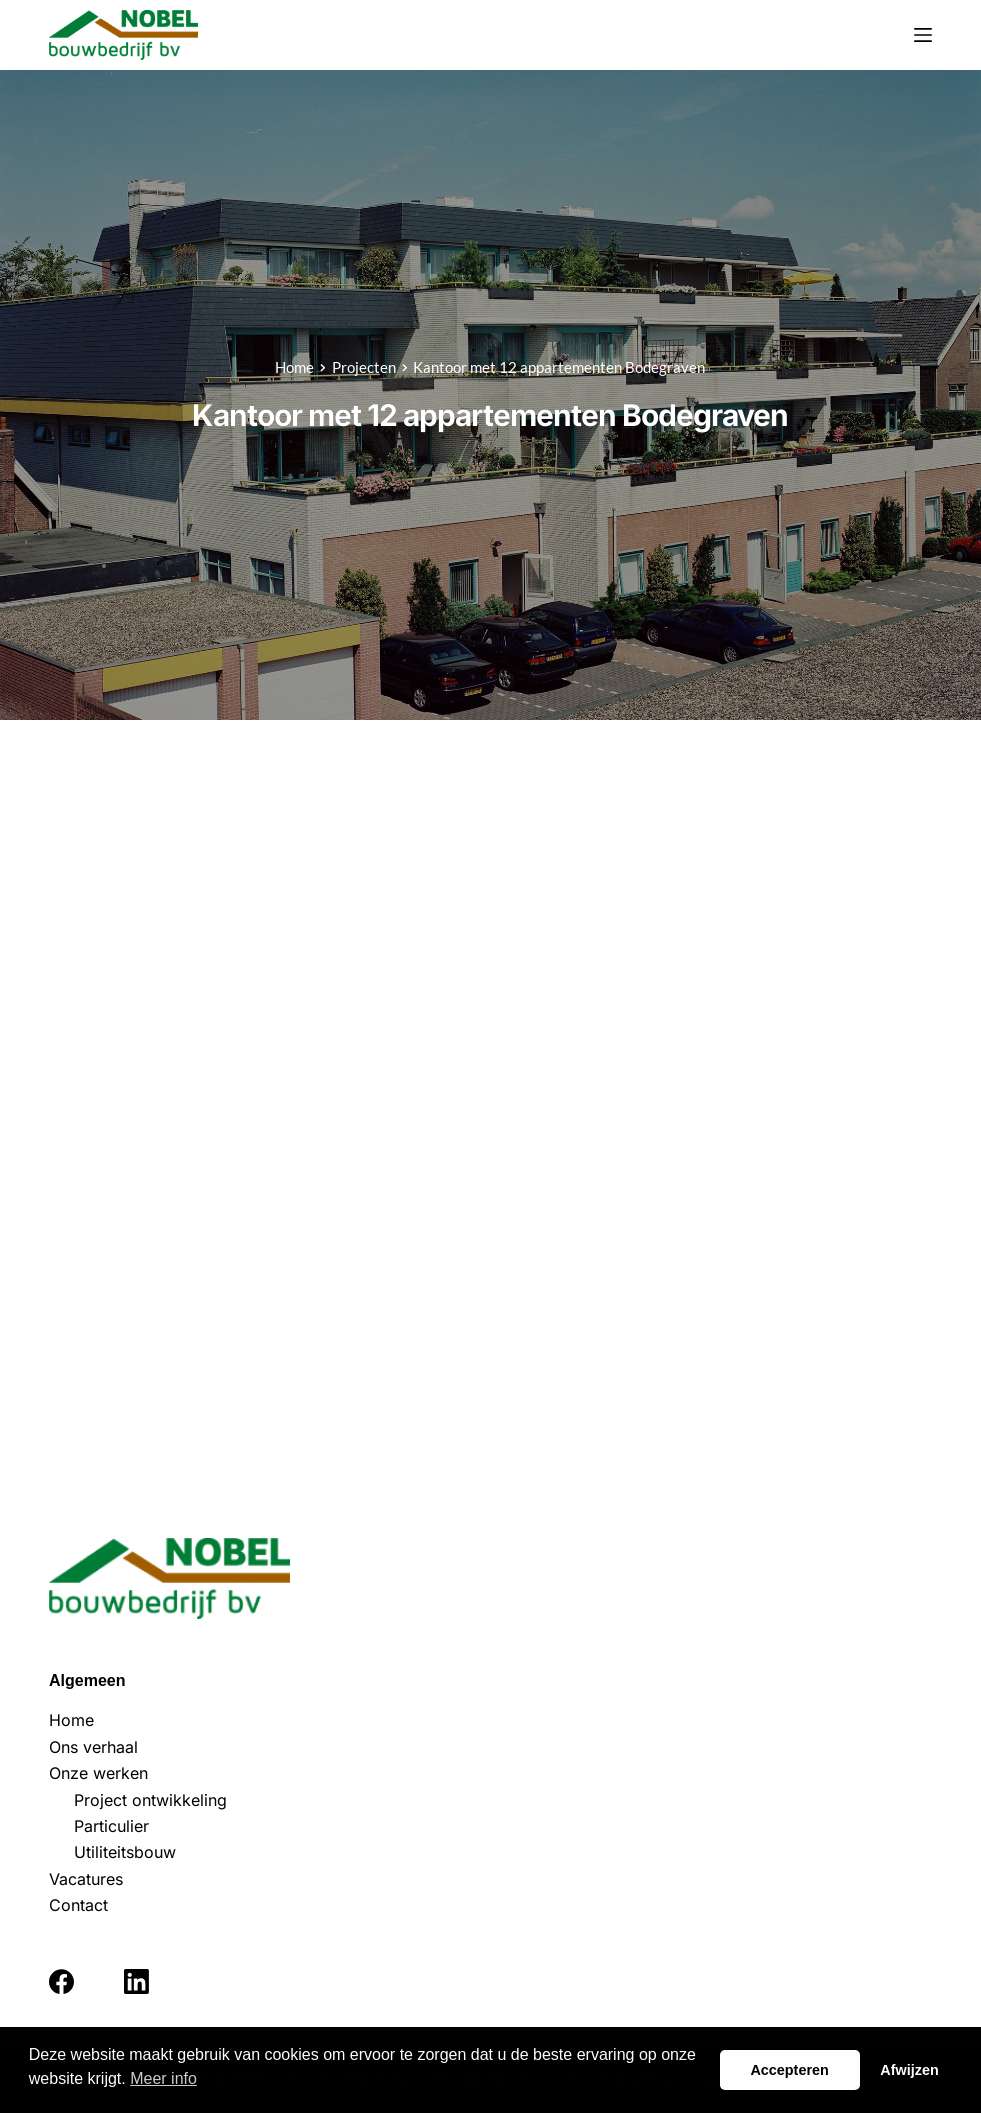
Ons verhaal (93, 1747)
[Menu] (923, 35)
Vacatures (86, 1879)
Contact (78, 1905)
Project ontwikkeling (150, 1800)
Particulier (111, 1826)
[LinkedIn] (136, 1981)
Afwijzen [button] (909, 2070)
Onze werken (98, 1773)
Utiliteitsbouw (125, 1852)
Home (71, 1720)
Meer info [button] (163, 2078)
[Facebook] (61, 1981)
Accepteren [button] (789, 2070)
